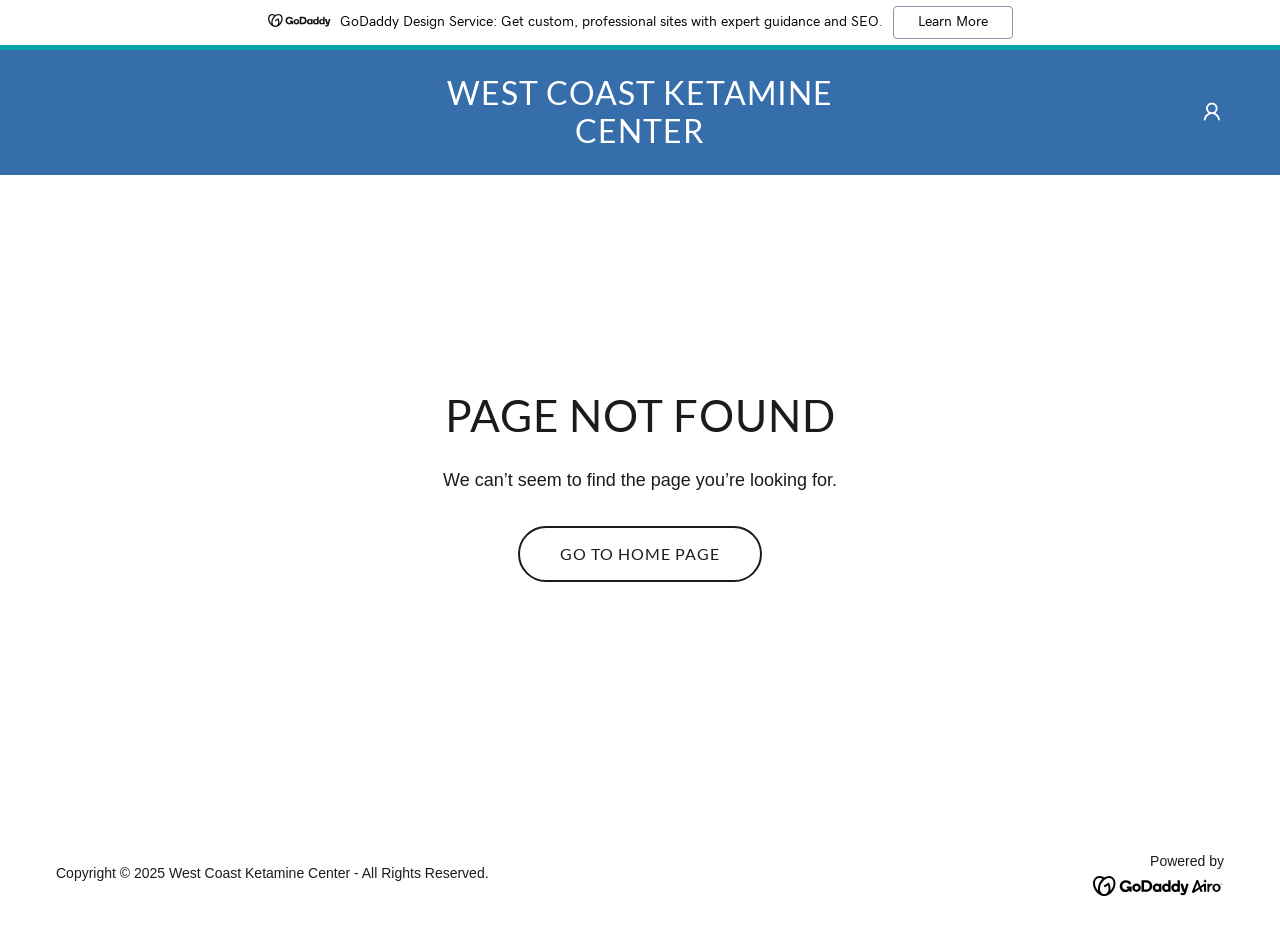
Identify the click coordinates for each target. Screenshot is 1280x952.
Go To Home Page (640, 553)
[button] (1212, 112)
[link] (640, 137)
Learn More (953, 22)
